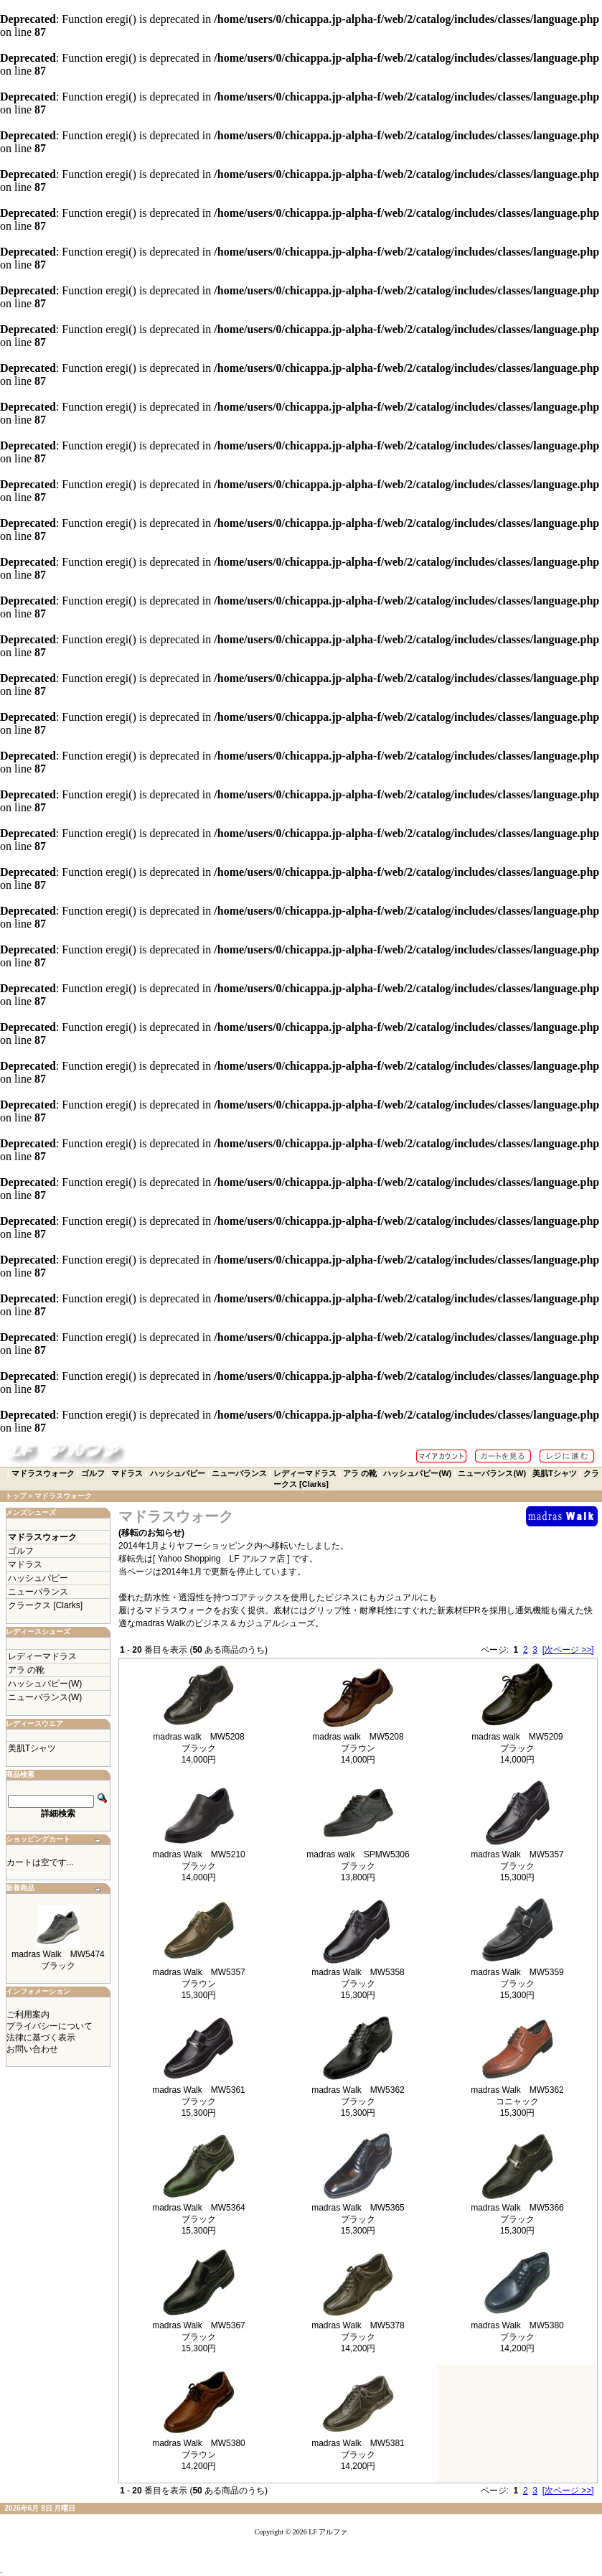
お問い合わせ (32, 2049)
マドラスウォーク (43, 1473)
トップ (16, 1496)
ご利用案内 (28, 2015)
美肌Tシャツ (554, 1473)
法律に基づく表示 (40, 2038)
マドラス (127, 1473)
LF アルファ (328, 2532)
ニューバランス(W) (492, 1473)
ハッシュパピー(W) (417, 1473)
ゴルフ (93, 1473)
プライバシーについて (49, 2026)
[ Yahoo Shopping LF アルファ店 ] (222, 1559)
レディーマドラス (305, 1473)
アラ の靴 (360, 1473)
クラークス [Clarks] (45, 1605)
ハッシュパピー (177, 1473)
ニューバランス (239, 1473)
